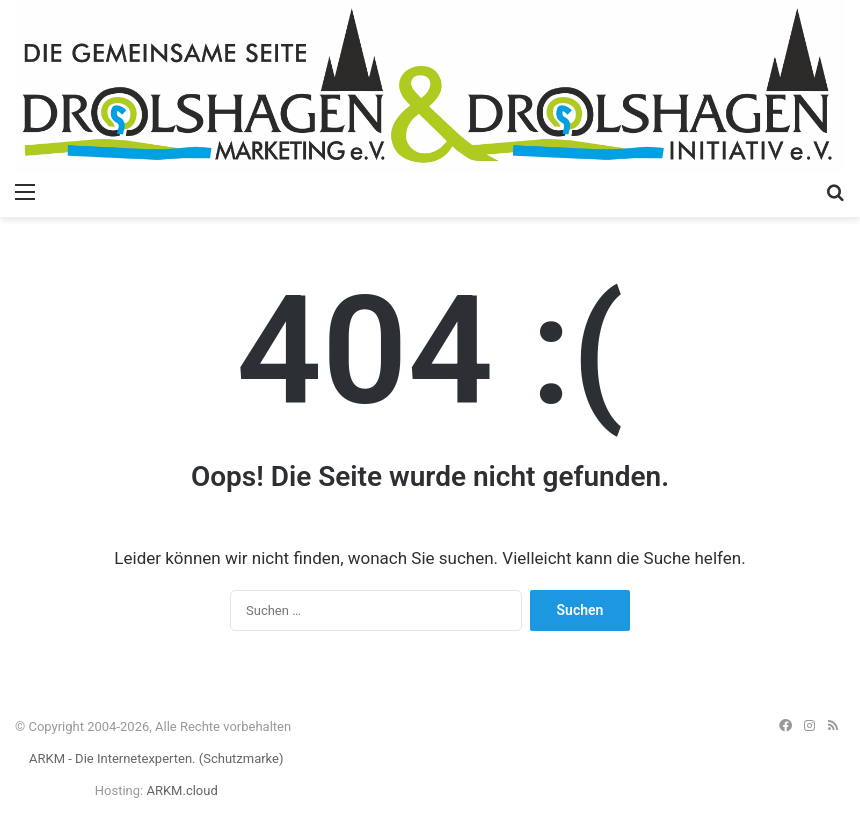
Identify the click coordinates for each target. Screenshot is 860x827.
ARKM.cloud (181, 790)
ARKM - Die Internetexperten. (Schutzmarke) (156, 758)
